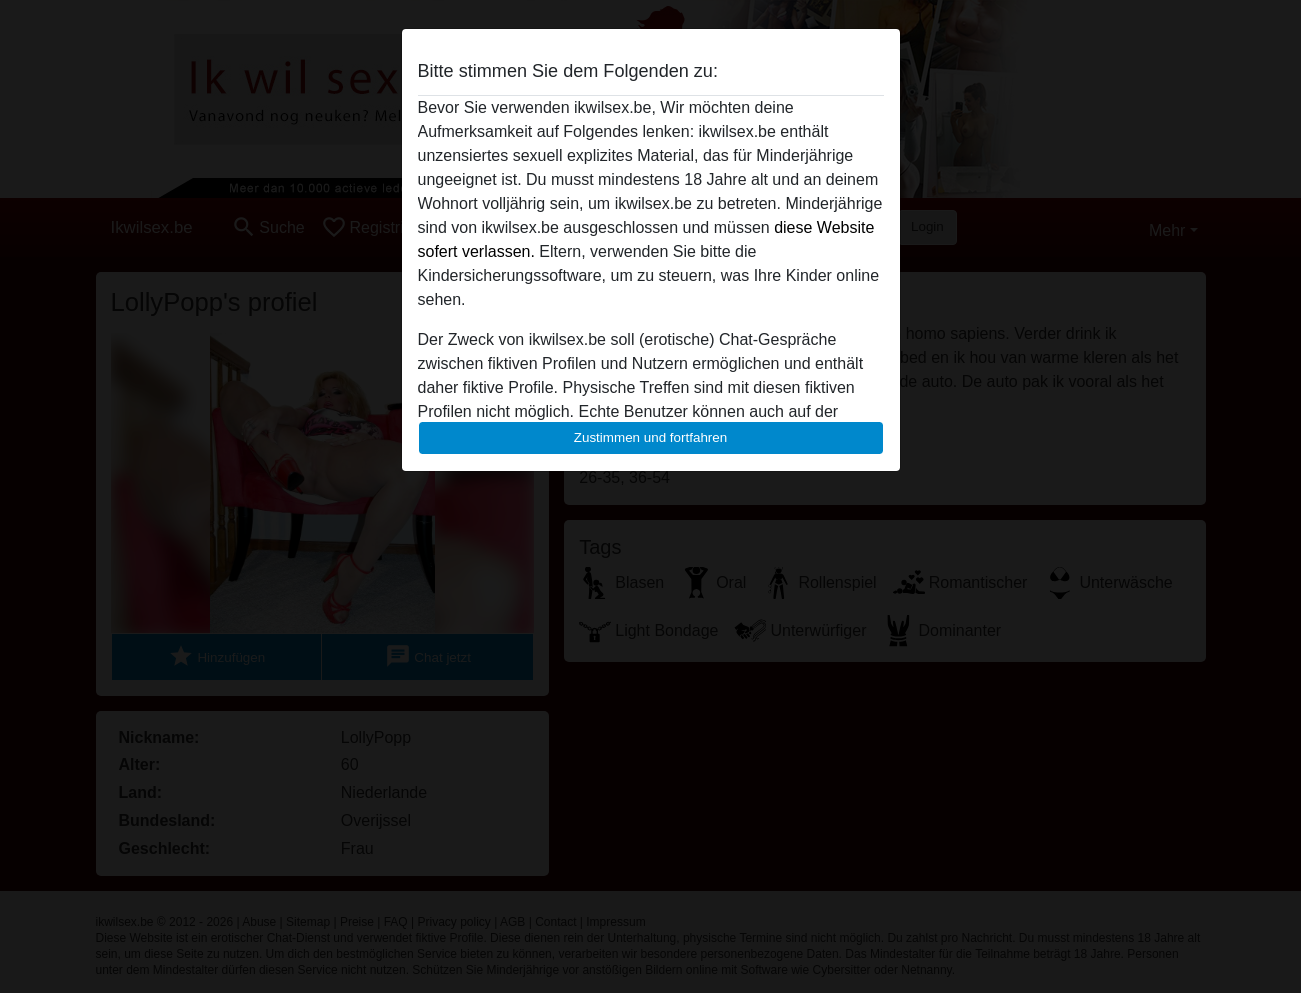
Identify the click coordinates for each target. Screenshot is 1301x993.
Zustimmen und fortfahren (651, 437)
